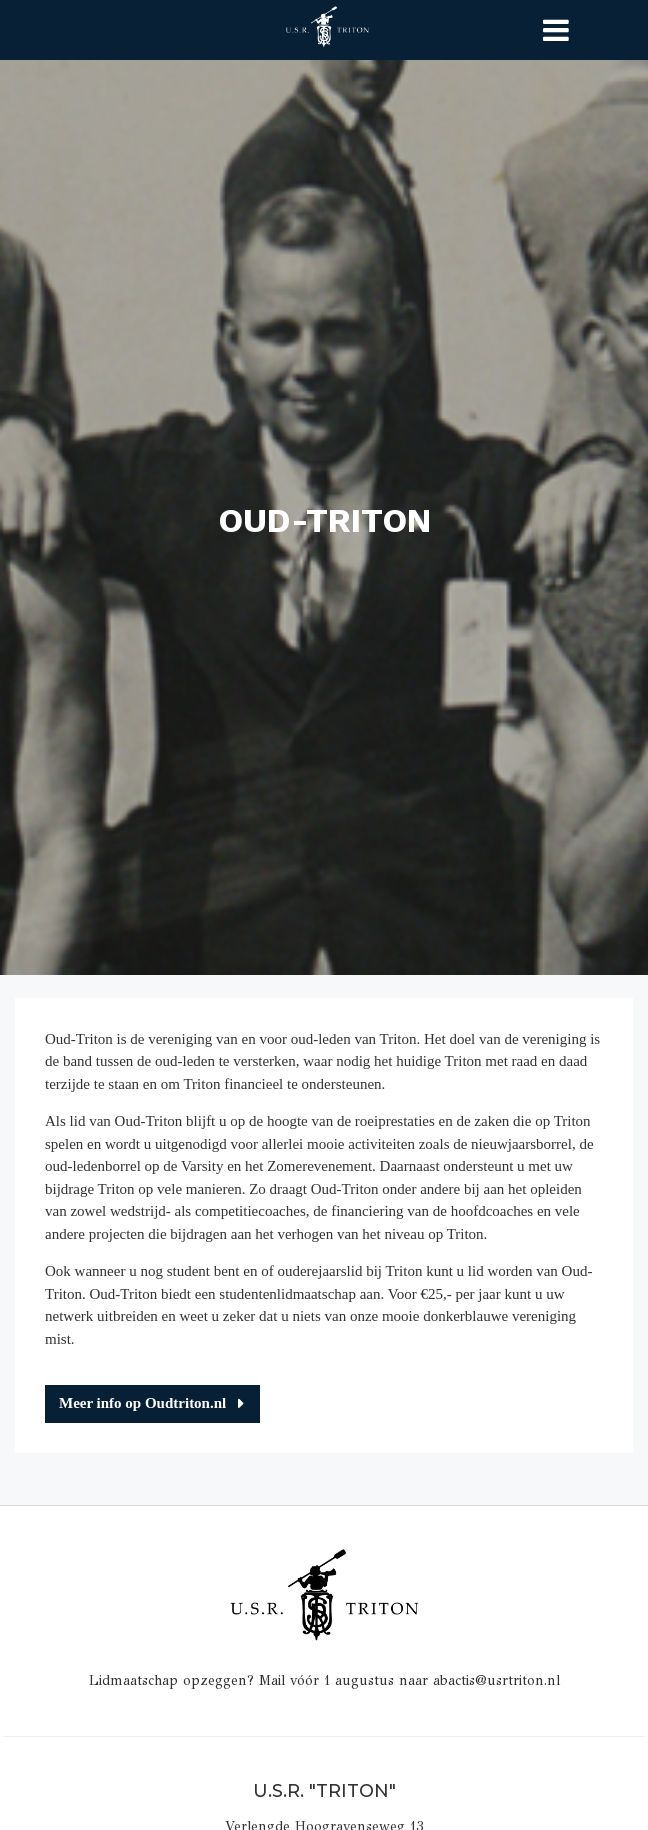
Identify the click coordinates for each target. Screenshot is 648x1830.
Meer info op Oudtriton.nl (142, 1403)
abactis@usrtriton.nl (496, 1680)
